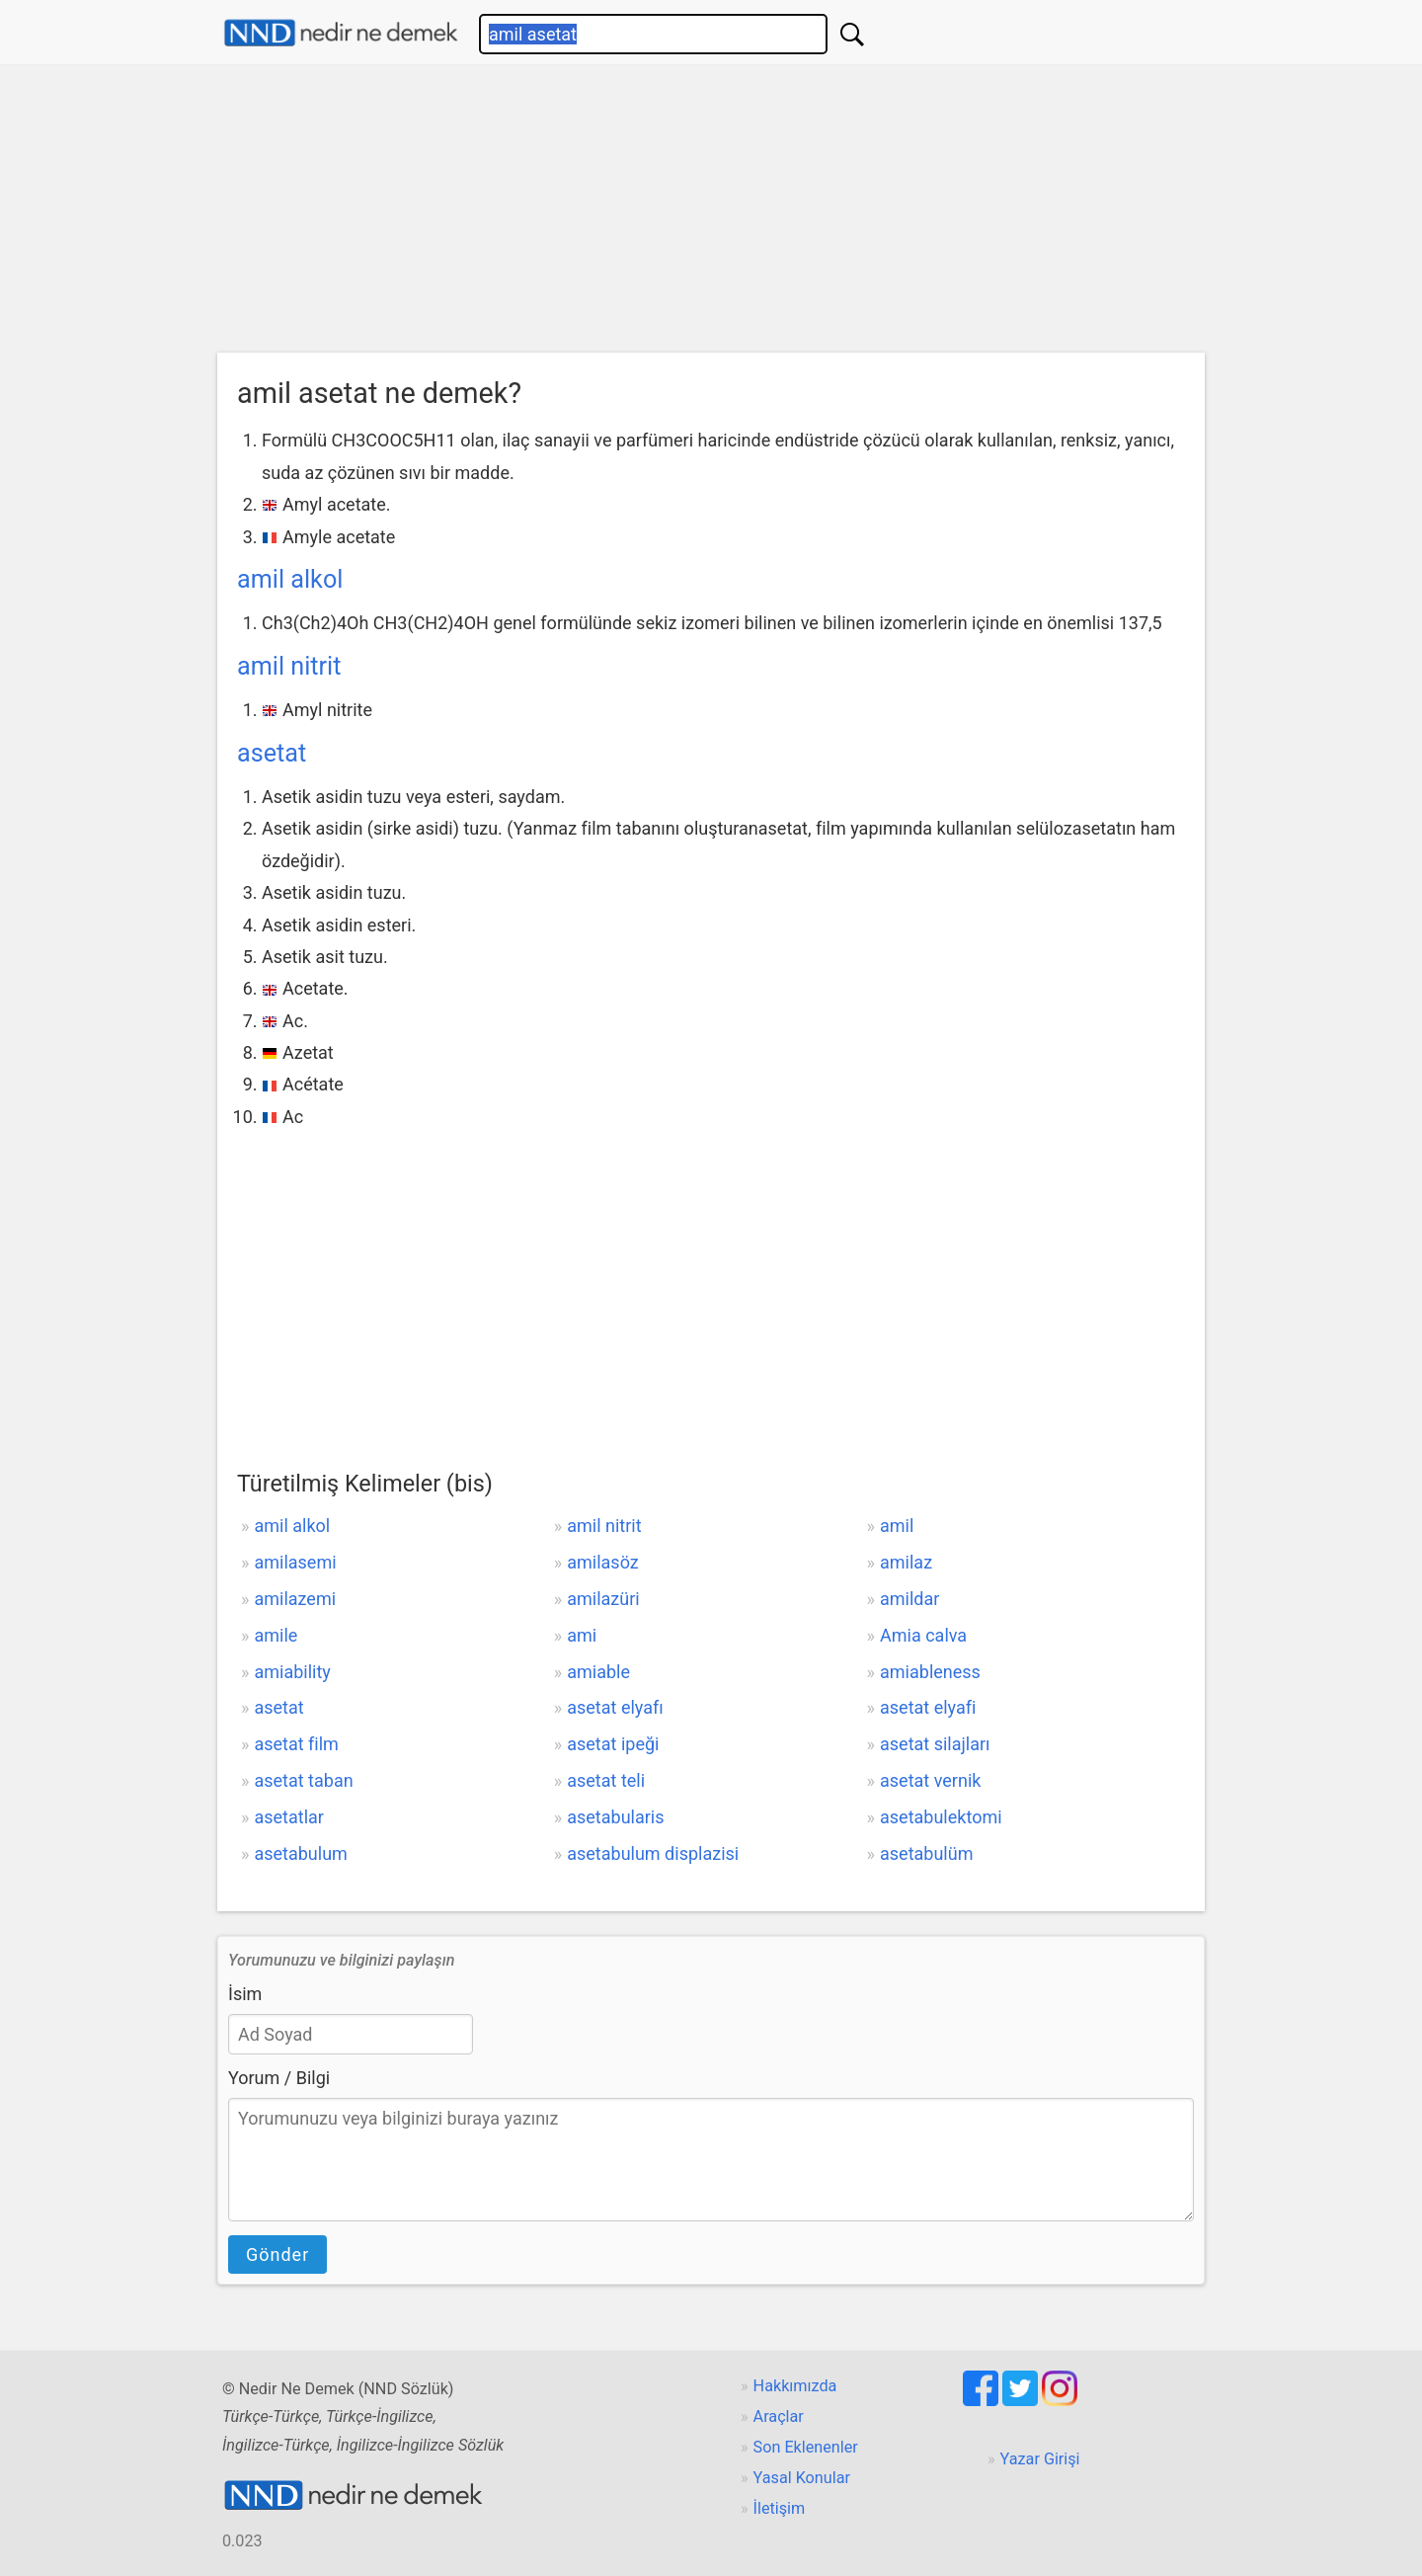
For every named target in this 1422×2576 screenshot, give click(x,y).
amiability (292, 1671)
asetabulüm (926, 1853)
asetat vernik (930, 1780)
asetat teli (606, 1780)
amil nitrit (289, 666)
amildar (909, 1598)
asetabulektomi (941, 1817)
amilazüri (603, 1598)
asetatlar (288, 1817)
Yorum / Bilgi (279, 2077)
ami (581, 1635)
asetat (271, 753)
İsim (245, 1993)
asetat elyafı (615, 1707)
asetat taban (303, 1780)
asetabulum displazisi (653, 1853)
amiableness (930, 1671)
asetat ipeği (613, 1743)
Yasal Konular (801, 2477)
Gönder (277, 2254)
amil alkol (290, 579)
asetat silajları (935, 1743)
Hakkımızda (795, 2385)
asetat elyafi (928, 1707)
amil (896, 1525)
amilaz (906, 1562)
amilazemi (295, 1598)
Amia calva (923, 1635)
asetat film (296, 1743)
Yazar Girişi (1040, 2459)
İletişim (779, 2508)
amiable (598, 1671)
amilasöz (602, 1562)
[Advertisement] (711, 213)
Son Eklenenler (805, 2447)
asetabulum (300, 1853)
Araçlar (778, 2416)
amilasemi (295, 1562)
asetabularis (615, 1817)
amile (275, 1635)
